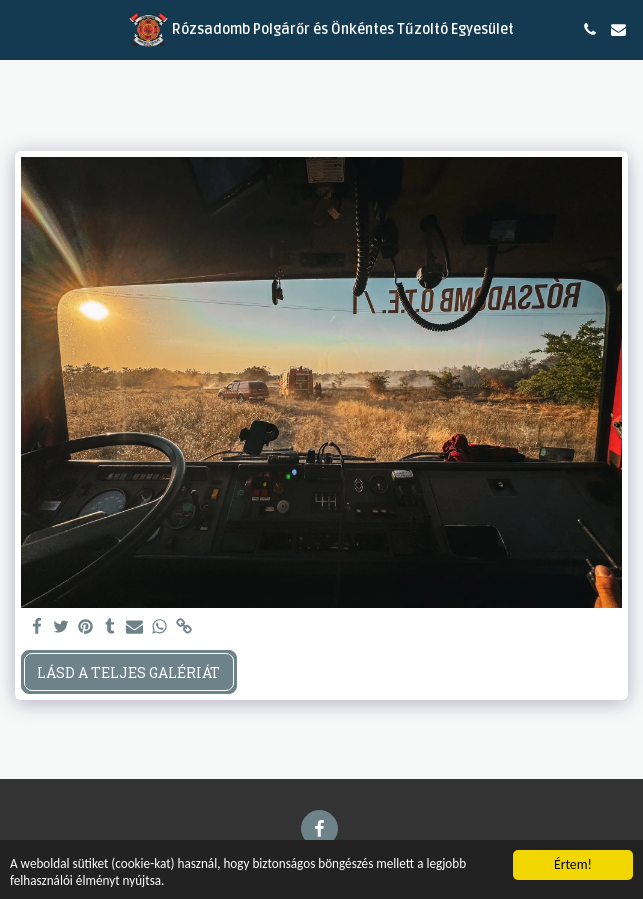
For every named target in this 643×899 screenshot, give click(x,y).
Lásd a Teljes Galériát (128, 672)
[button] (22, 29)
